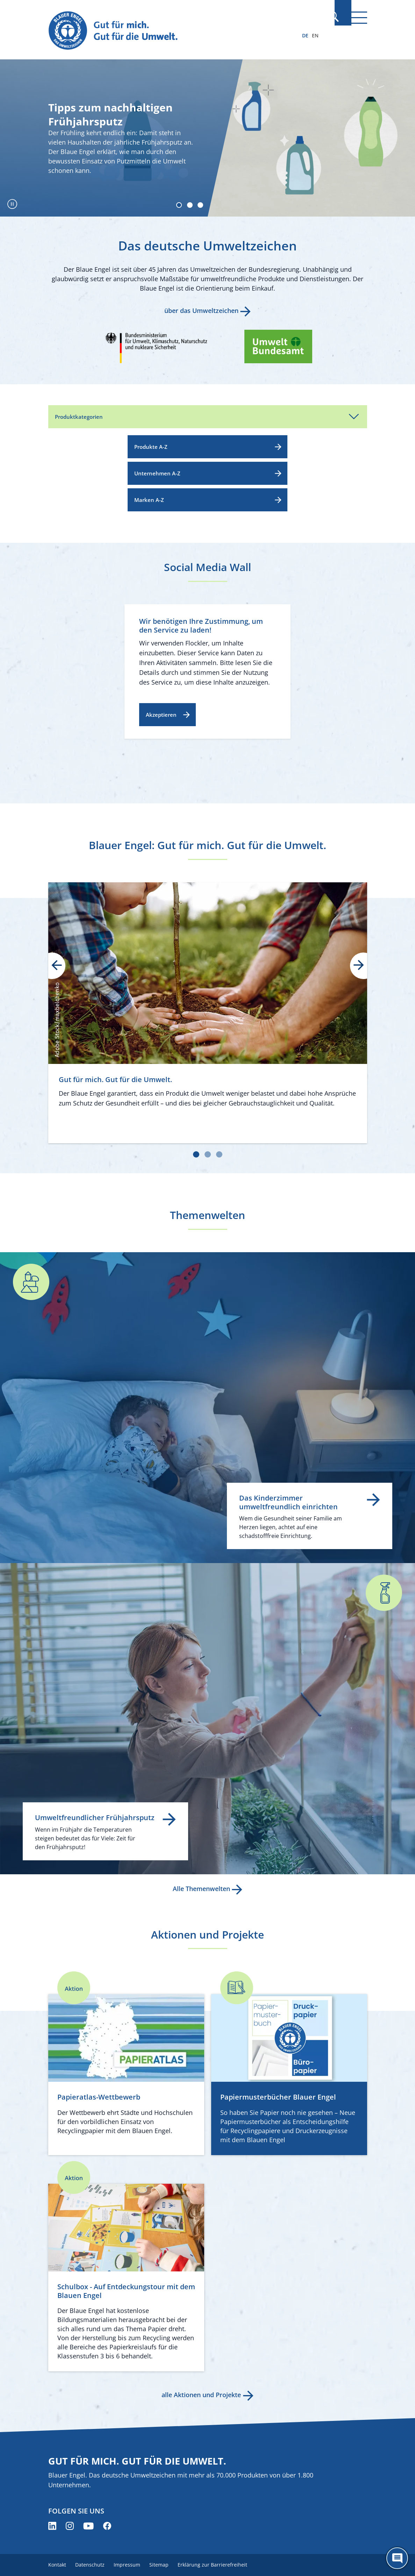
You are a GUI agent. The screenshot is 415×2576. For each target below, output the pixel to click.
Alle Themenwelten (200, 1888)
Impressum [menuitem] (131, 2564)
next (354, 966)
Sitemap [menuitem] (165, 2564)
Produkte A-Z (150, 446)
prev (61, 966)
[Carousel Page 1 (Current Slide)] (175, 204)
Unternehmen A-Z (157, 473)
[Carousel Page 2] (187, 204)
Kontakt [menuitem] (57, 2564)
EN (315, 35)
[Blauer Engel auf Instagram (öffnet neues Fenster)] (70, 2526)
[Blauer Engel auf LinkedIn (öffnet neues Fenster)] (52, 2526)
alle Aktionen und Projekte (200, 2395)
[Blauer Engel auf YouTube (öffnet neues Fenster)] (88, 2526)
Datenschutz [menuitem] (92, 2564)
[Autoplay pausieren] (12, 204)
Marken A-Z (149, 499)
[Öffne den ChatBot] (397, 2558)
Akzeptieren (161, 714)
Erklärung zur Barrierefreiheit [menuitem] (221, 2564)
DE (305, 35)
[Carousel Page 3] (199, 204)
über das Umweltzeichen (201, 310)
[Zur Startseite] (159, 31)
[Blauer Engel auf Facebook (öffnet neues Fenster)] (107, 2526)
